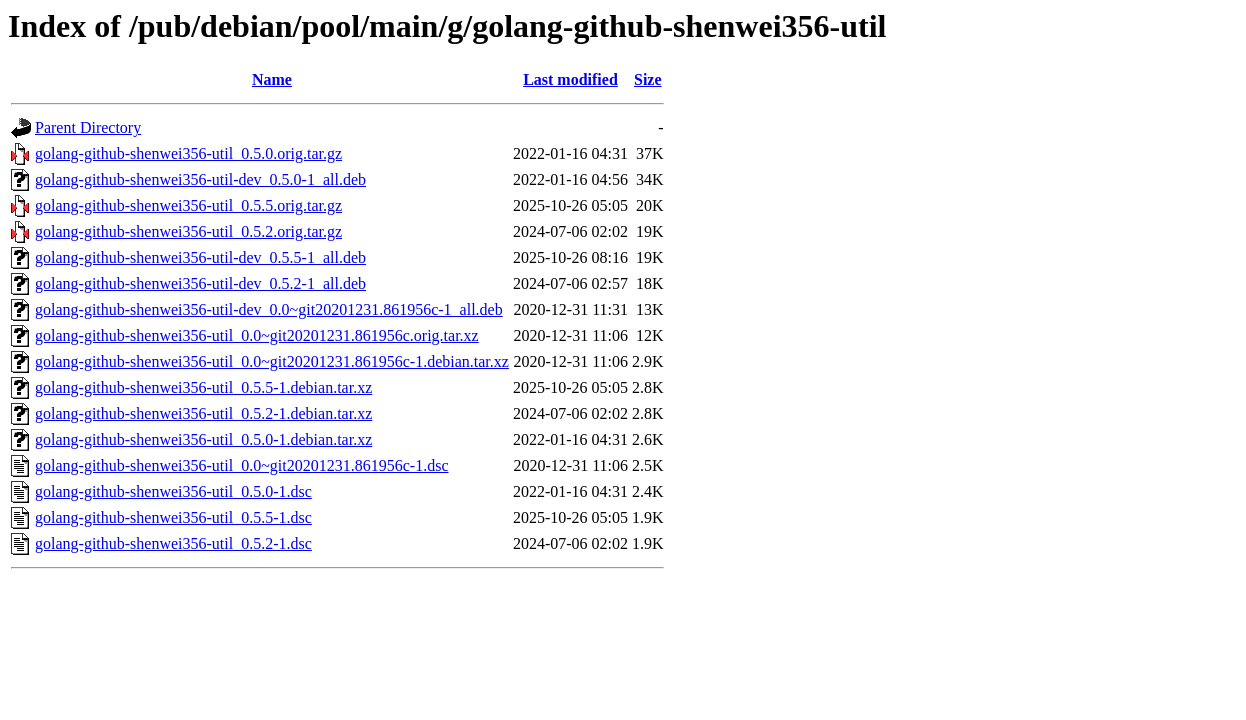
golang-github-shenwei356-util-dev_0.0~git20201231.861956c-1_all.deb (269, 309)
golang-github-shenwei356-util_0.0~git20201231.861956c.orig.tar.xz (257, 335)
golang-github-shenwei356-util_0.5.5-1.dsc (173, 517)
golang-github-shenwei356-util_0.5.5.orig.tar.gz (188, 205)
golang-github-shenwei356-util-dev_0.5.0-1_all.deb (200, 179)
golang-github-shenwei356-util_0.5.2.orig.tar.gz (188, 231)
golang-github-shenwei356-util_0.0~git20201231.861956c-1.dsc (242, 465)
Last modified (570, 79)
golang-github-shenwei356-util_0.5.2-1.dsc (173, 543)
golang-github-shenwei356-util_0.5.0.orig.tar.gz (188, 153)
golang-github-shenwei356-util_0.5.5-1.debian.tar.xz (203, 387)
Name (272, 79)
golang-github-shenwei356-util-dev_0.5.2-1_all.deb (200, 283)
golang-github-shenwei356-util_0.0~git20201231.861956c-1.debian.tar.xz (272, 361)
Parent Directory (88, 127)
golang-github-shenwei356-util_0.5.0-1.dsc (173, 491)
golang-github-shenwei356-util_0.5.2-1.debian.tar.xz (203, 413)
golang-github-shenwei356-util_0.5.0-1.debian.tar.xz (203, 439)
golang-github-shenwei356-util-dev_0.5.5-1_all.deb (200, 257)
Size (648, 79)
